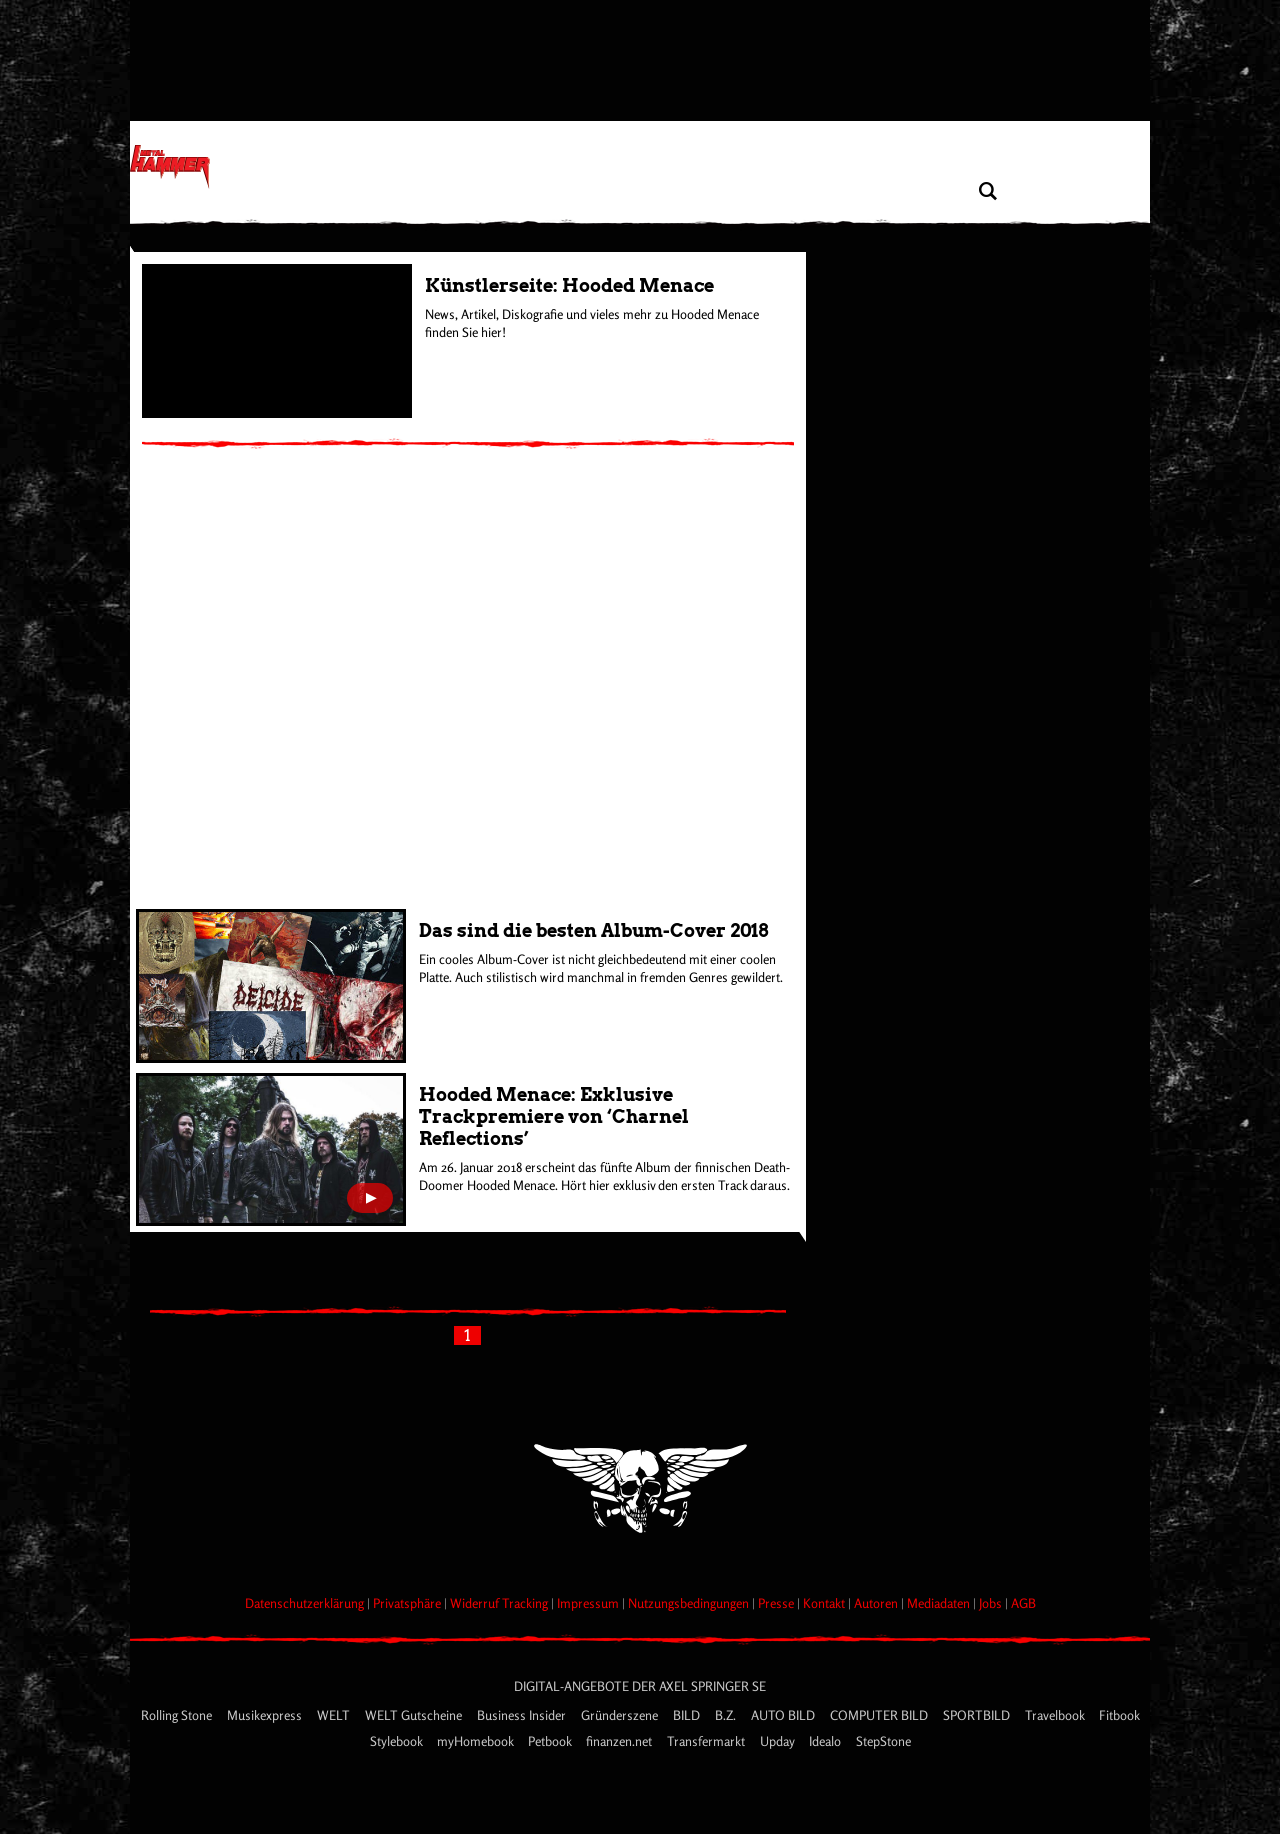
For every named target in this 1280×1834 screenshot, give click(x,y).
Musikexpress (266, 1715)
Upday (778, 1741)
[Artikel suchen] (987, 191)
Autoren (877, 1603)
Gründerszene (621, 1715)
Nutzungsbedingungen (690, 1603)
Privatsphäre (408, 1603)
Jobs (992, 1603)
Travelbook (1056, 1715)
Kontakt (825, 1603)
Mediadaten (940, 1603)
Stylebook (397, 1741)
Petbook (551, 1741)
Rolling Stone (178, 1715)
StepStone (883, 1741)
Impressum (589, 1603)
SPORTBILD (978, 1715)
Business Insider (523, 1715)
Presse (777, 1603)
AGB (1023, 1603)
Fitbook (1119, 1715)
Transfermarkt (707, 1741)
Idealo (826, 1741)
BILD (688, 1715)
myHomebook (476, 1741)
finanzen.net (620, 1741)
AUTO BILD (784, 1715)
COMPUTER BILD (880, 1715)
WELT (335, 1715)
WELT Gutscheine (415, 1715)
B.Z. (727, 1715)
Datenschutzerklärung (306, 1603)
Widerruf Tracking (500, 1603)
